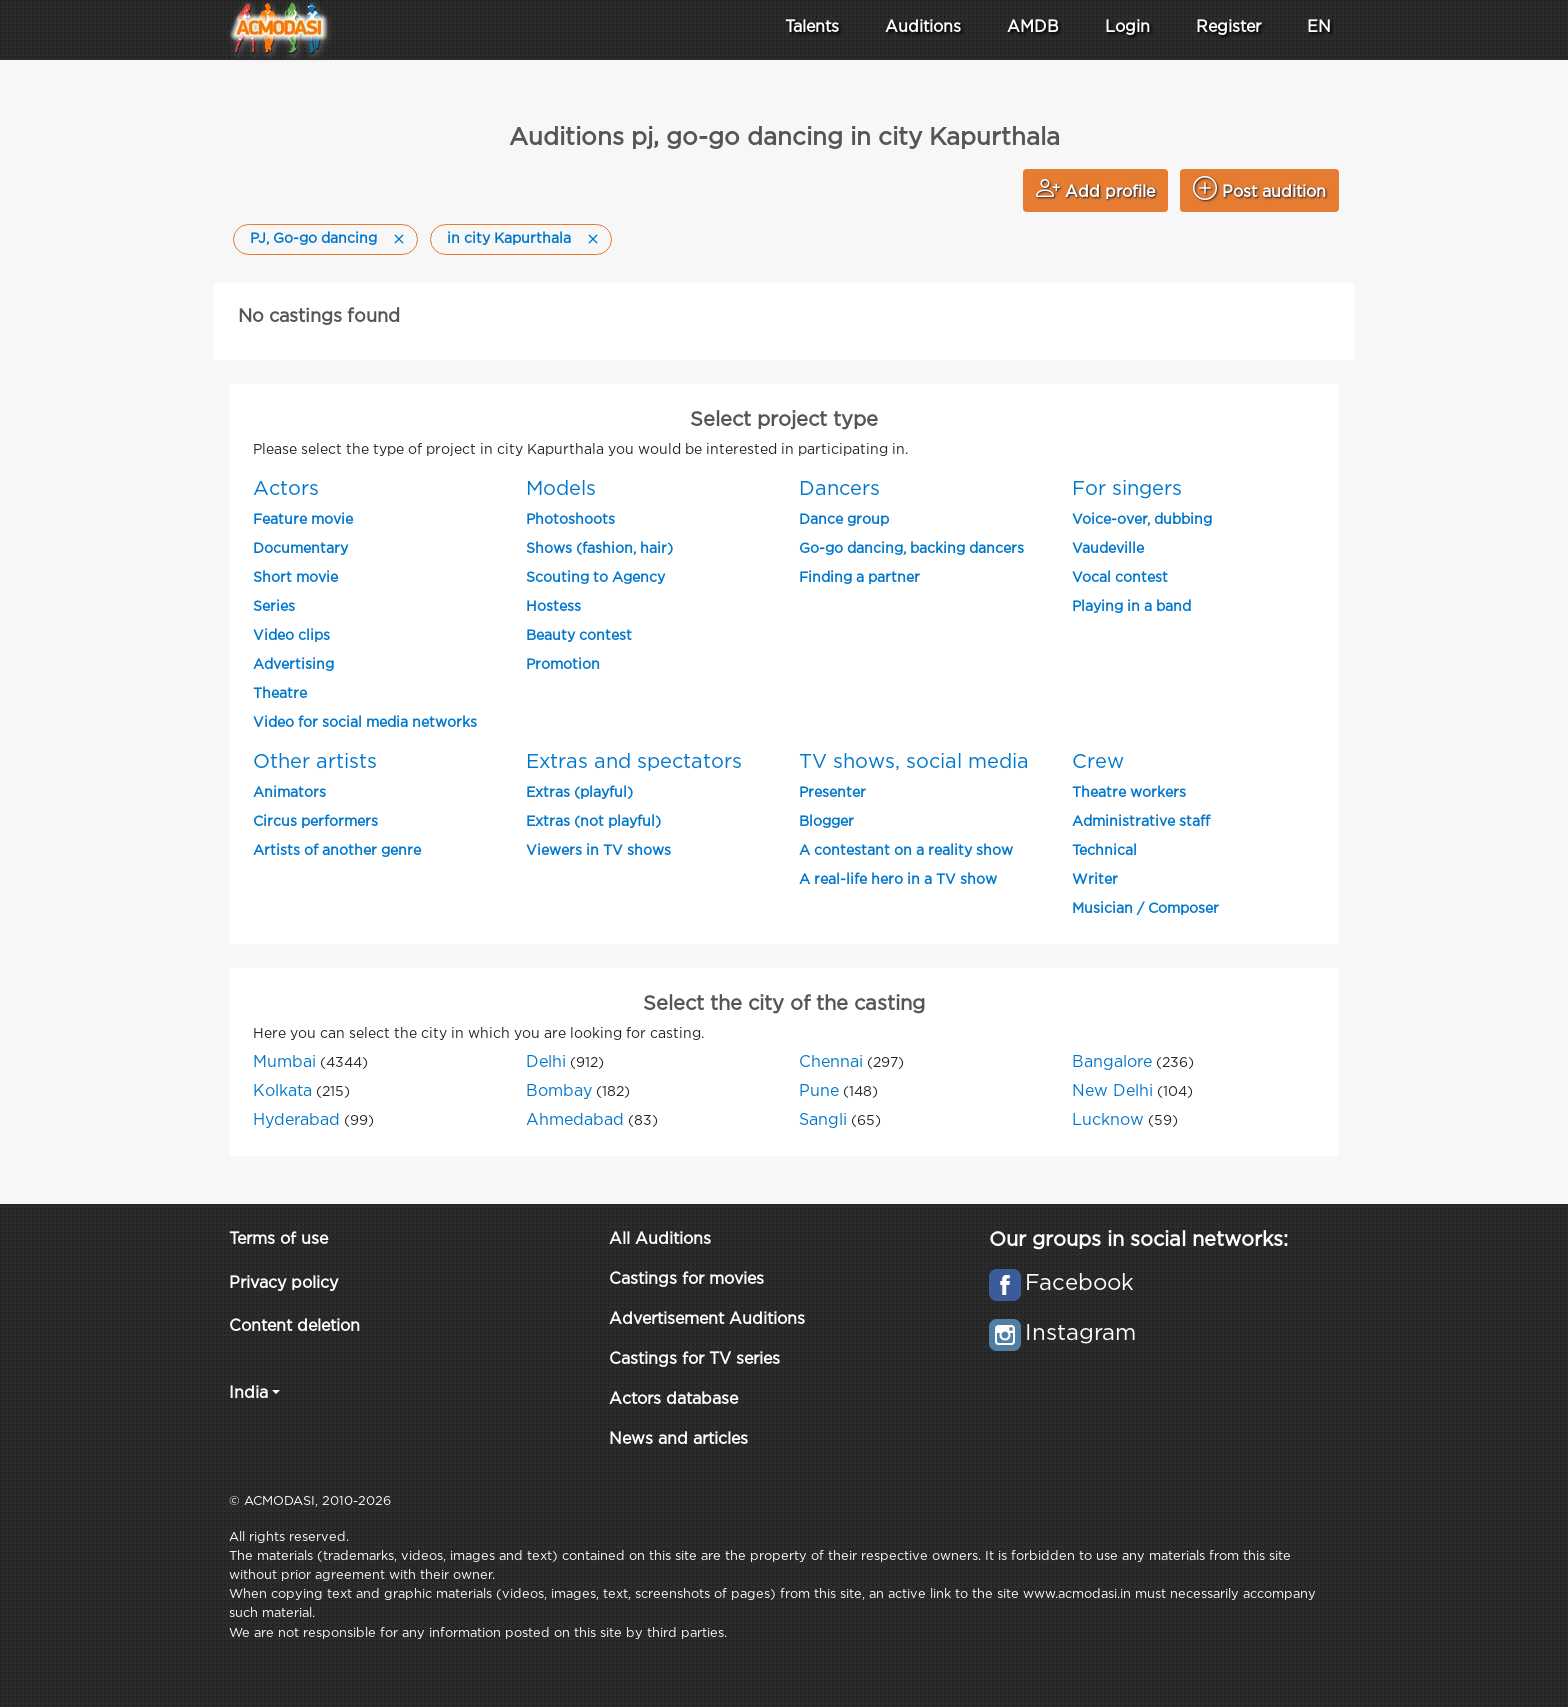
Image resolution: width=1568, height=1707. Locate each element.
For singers (1127, 489)
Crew (1098, 762)
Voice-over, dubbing (1142, 520)
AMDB (1033, 27)
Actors (286, 489)
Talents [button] (812, 27)
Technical (1104, 851)
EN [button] (1319, 27)
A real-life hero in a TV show (898, 880)
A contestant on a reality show (906, 851)
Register (1228, 27)
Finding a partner (859, 578)
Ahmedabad (575, 1120)
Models (561, 489)
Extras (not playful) (593, 822)
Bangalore (1112, 1062)
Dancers (839, 489)
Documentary (300, 549)
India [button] (248, 1393)
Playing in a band (1131, 607)
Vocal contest (1120, 578)
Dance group (844, 520)
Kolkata (282, 1091)
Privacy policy (283, 1283)
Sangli (823, 1120)
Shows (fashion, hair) (599, 549)
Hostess (553, 607)
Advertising (293, 665)
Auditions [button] (923, 27)
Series (274, 607)
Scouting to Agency (595, 578)
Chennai (831, 1062)
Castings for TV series (694, 1359)
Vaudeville (1108, 549)
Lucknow (1108, 1120)
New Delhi (1112, 1091)
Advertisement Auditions (707, 1319)
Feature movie (303, 520)
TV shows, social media (914, 762)
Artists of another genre (337, 851)
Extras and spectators (634, 762)
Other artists (315, 762)
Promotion (563, 665)
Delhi (546, 1062)
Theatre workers (1129, 793)
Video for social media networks (365, 723)
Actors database (673, 1399)
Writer (1095, 880)
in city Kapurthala (509, 239)
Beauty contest (579, 636)
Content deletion (294, 1326)
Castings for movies (686, 1279)
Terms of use (278, 1239)
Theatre (280, 694)
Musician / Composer (1145, 909)
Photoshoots (570, 520)
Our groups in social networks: (1138, 1240)
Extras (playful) (579, 793)
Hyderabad (296, 1120)
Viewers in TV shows (598, 851)
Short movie (295, 578)
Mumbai (284, 1062)
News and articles (678, 1439)
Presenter (832, 793)
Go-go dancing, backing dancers (911, 549)
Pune (819, 1091)
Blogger (826, 822)
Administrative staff (1141, 822)
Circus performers (315, 822)
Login (1127, 27)
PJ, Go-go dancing (313, 239)
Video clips (291, 636)
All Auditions (660, 1239)
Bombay (559, 1091)
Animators (289, 793)
